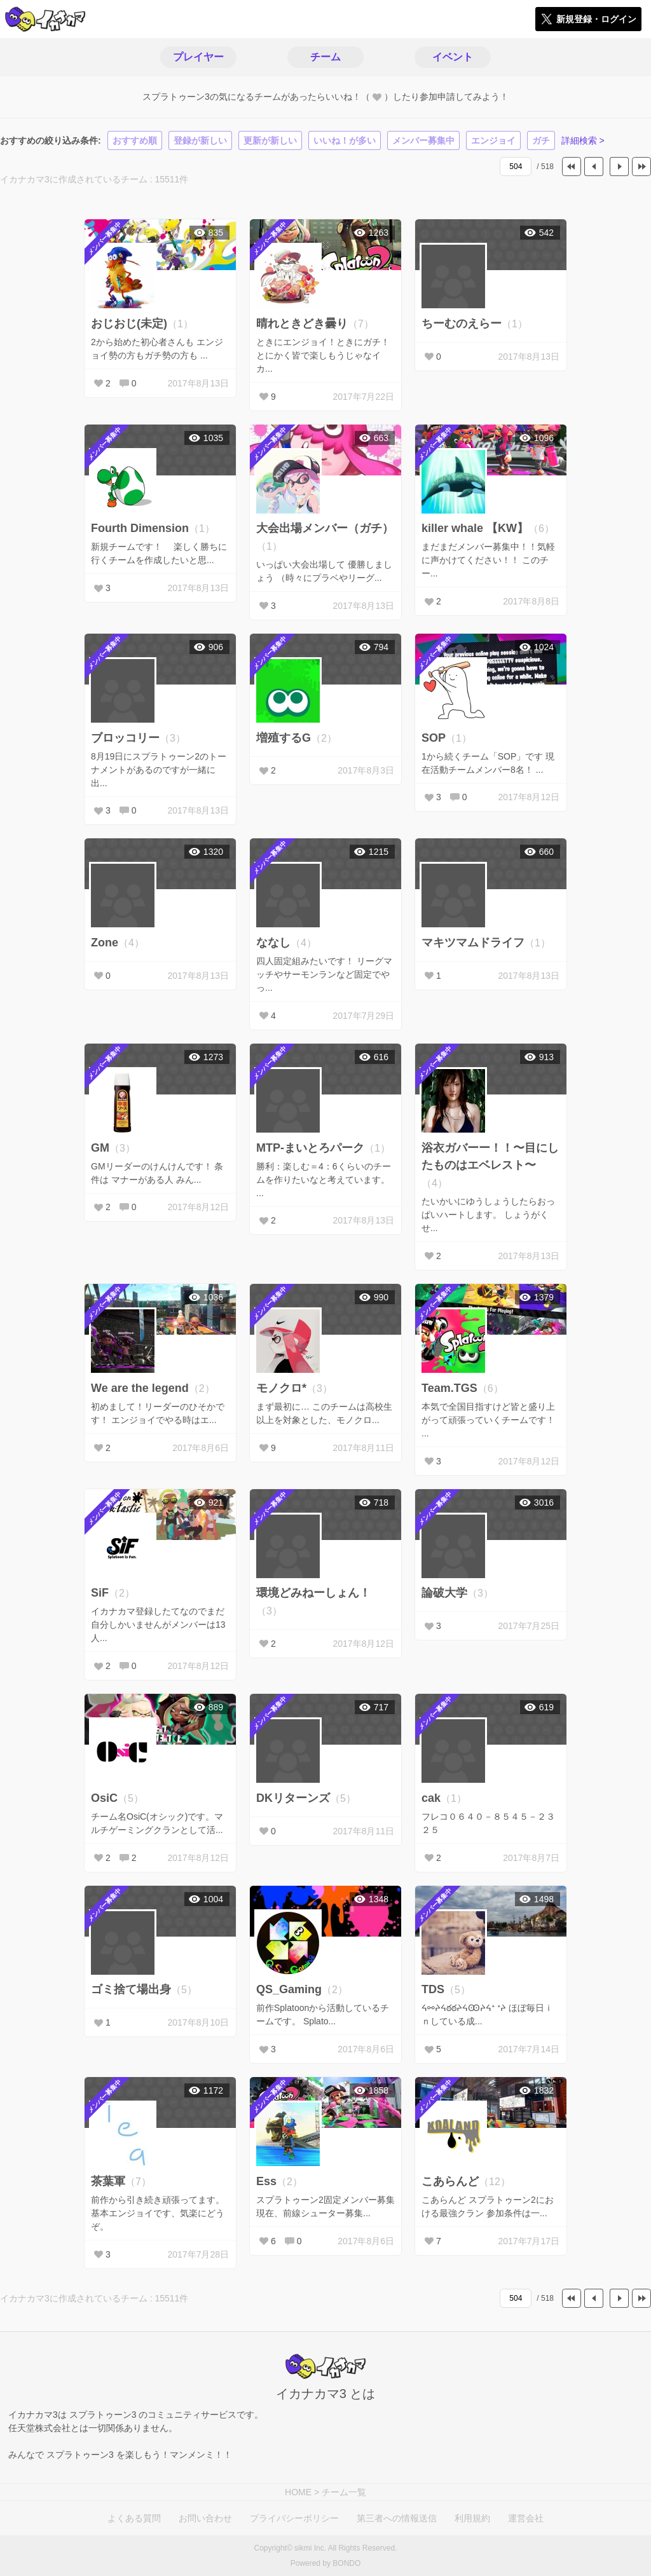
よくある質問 (134, 2518)
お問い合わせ (205, 2518)
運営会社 (526, 2518)
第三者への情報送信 (397, 2518)
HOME (298, 2492)
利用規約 (472, 2518)
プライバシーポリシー (294, 2518)
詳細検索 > (583, 140)
